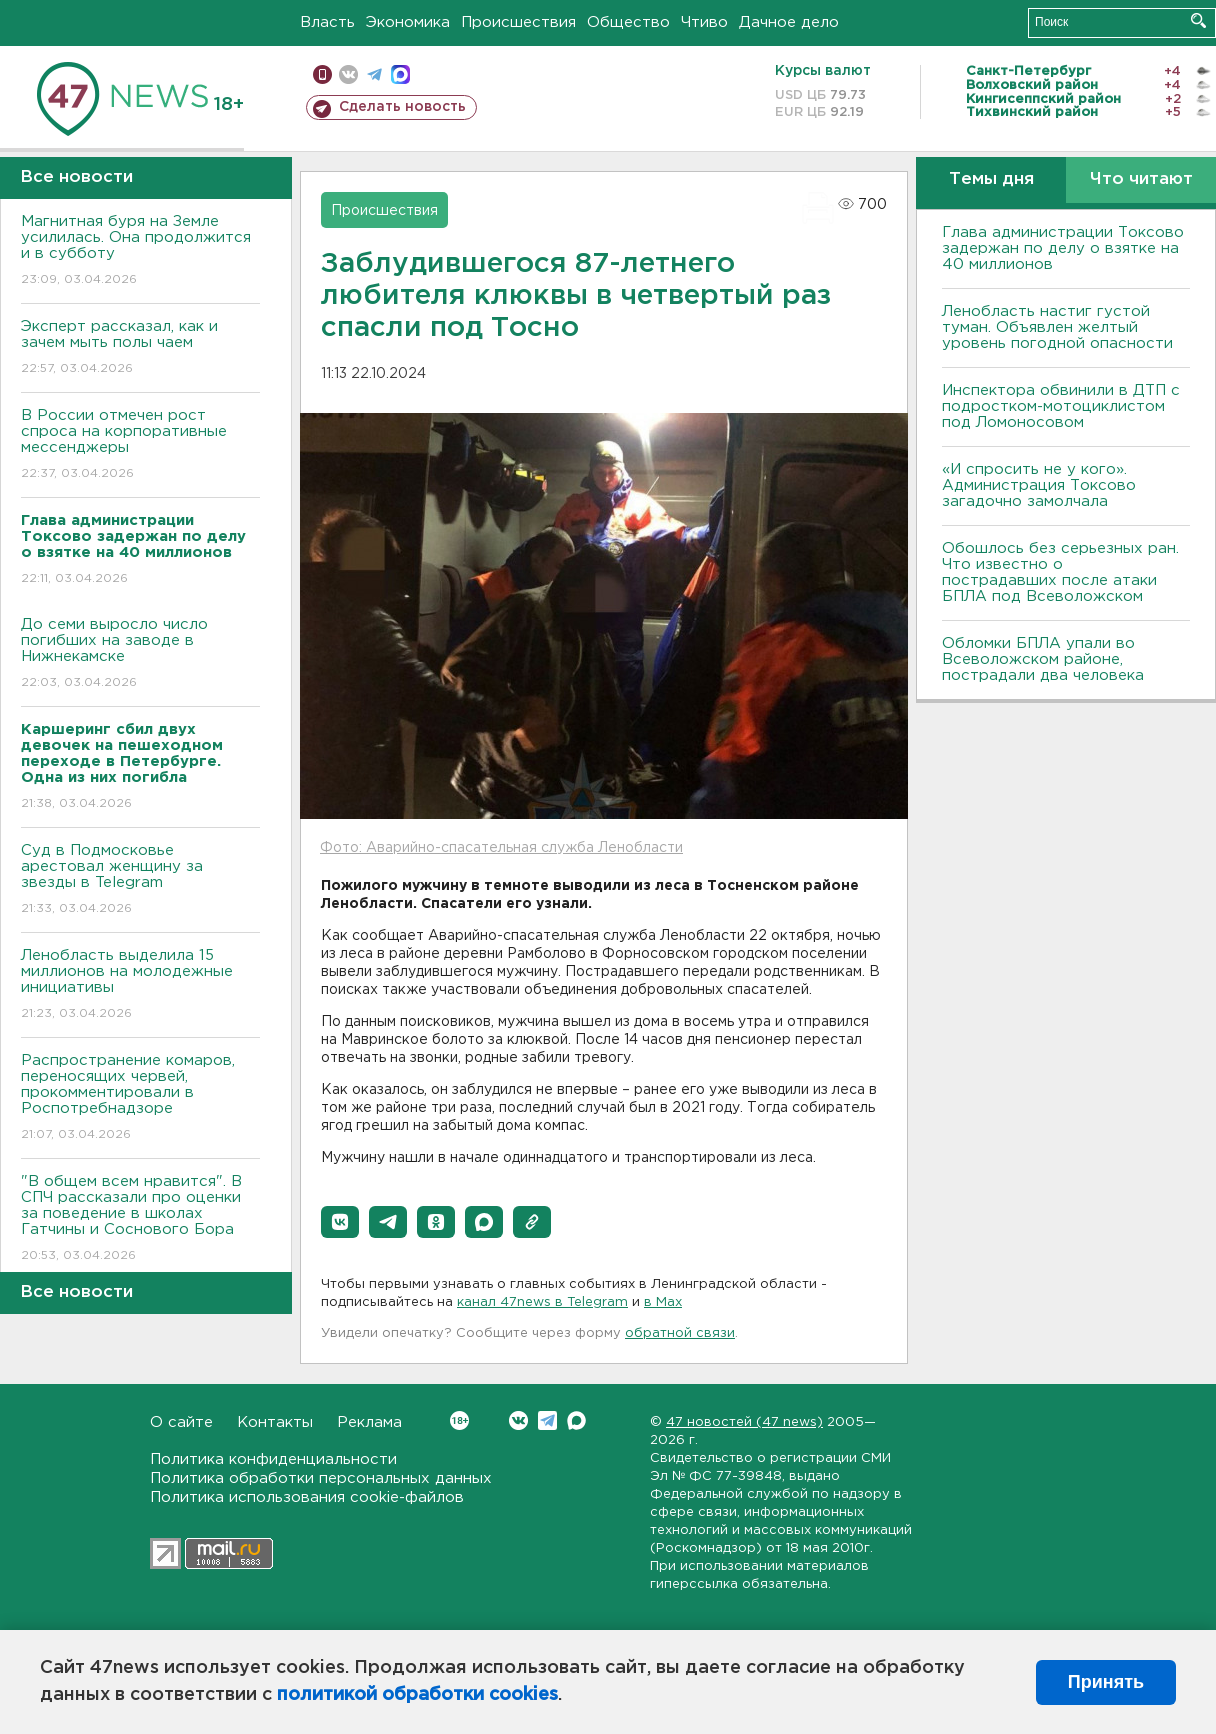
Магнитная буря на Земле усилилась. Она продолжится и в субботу (140, 251)
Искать (1198, 20)
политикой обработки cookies (417, 1695)
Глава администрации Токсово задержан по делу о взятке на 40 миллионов (1063, 248)
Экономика (408, 22)
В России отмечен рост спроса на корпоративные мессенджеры (140, 445)
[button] (340, 1222)
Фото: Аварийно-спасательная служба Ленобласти (501, 848)
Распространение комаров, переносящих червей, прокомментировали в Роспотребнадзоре (140, 1098)
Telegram (547, 1420)
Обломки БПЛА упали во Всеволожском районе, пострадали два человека (1043, 659)
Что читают (1141, 179)
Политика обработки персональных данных (321, 1478)
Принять (1106, 1682)
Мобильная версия (322, 74)
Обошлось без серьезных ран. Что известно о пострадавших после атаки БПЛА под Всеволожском (1060, 572)
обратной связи (680, 1333)
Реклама (369, 1422)
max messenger (400, 74)
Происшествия (518, 22)
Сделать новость (402, 107)
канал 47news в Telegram (542, 1302)
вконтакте (348, 74)
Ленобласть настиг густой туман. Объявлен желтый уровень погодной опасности (1057, 327)
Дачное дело (789, 22)
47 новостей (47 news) (744, 1422)
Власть (327, 22)
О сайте (181, 1422)
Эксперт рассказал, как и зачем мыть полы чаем (140, 348)
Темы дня (991, 179)
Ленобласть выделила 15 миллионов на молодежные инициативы (140, 985)
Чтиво (704, 22)
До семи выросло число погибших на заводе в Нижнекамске (140, 654)
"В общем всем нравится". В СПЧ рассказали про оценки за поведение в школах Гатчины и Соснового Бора (140, 1219)
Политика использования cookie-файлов (307, 1497)
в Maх (663, 1302)
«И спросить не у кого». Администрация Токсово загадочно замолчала (1039, 485)
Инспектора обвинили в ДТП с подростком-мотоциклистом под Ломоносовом (1061, 406)
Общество (628, 22)
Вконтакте (459, 1420)
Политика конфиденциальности (273, 1459)
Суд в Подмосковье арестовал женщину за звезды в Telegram (140, 880)
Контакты (275, 1422)
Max (576, 1420)
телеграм (374, 74)
